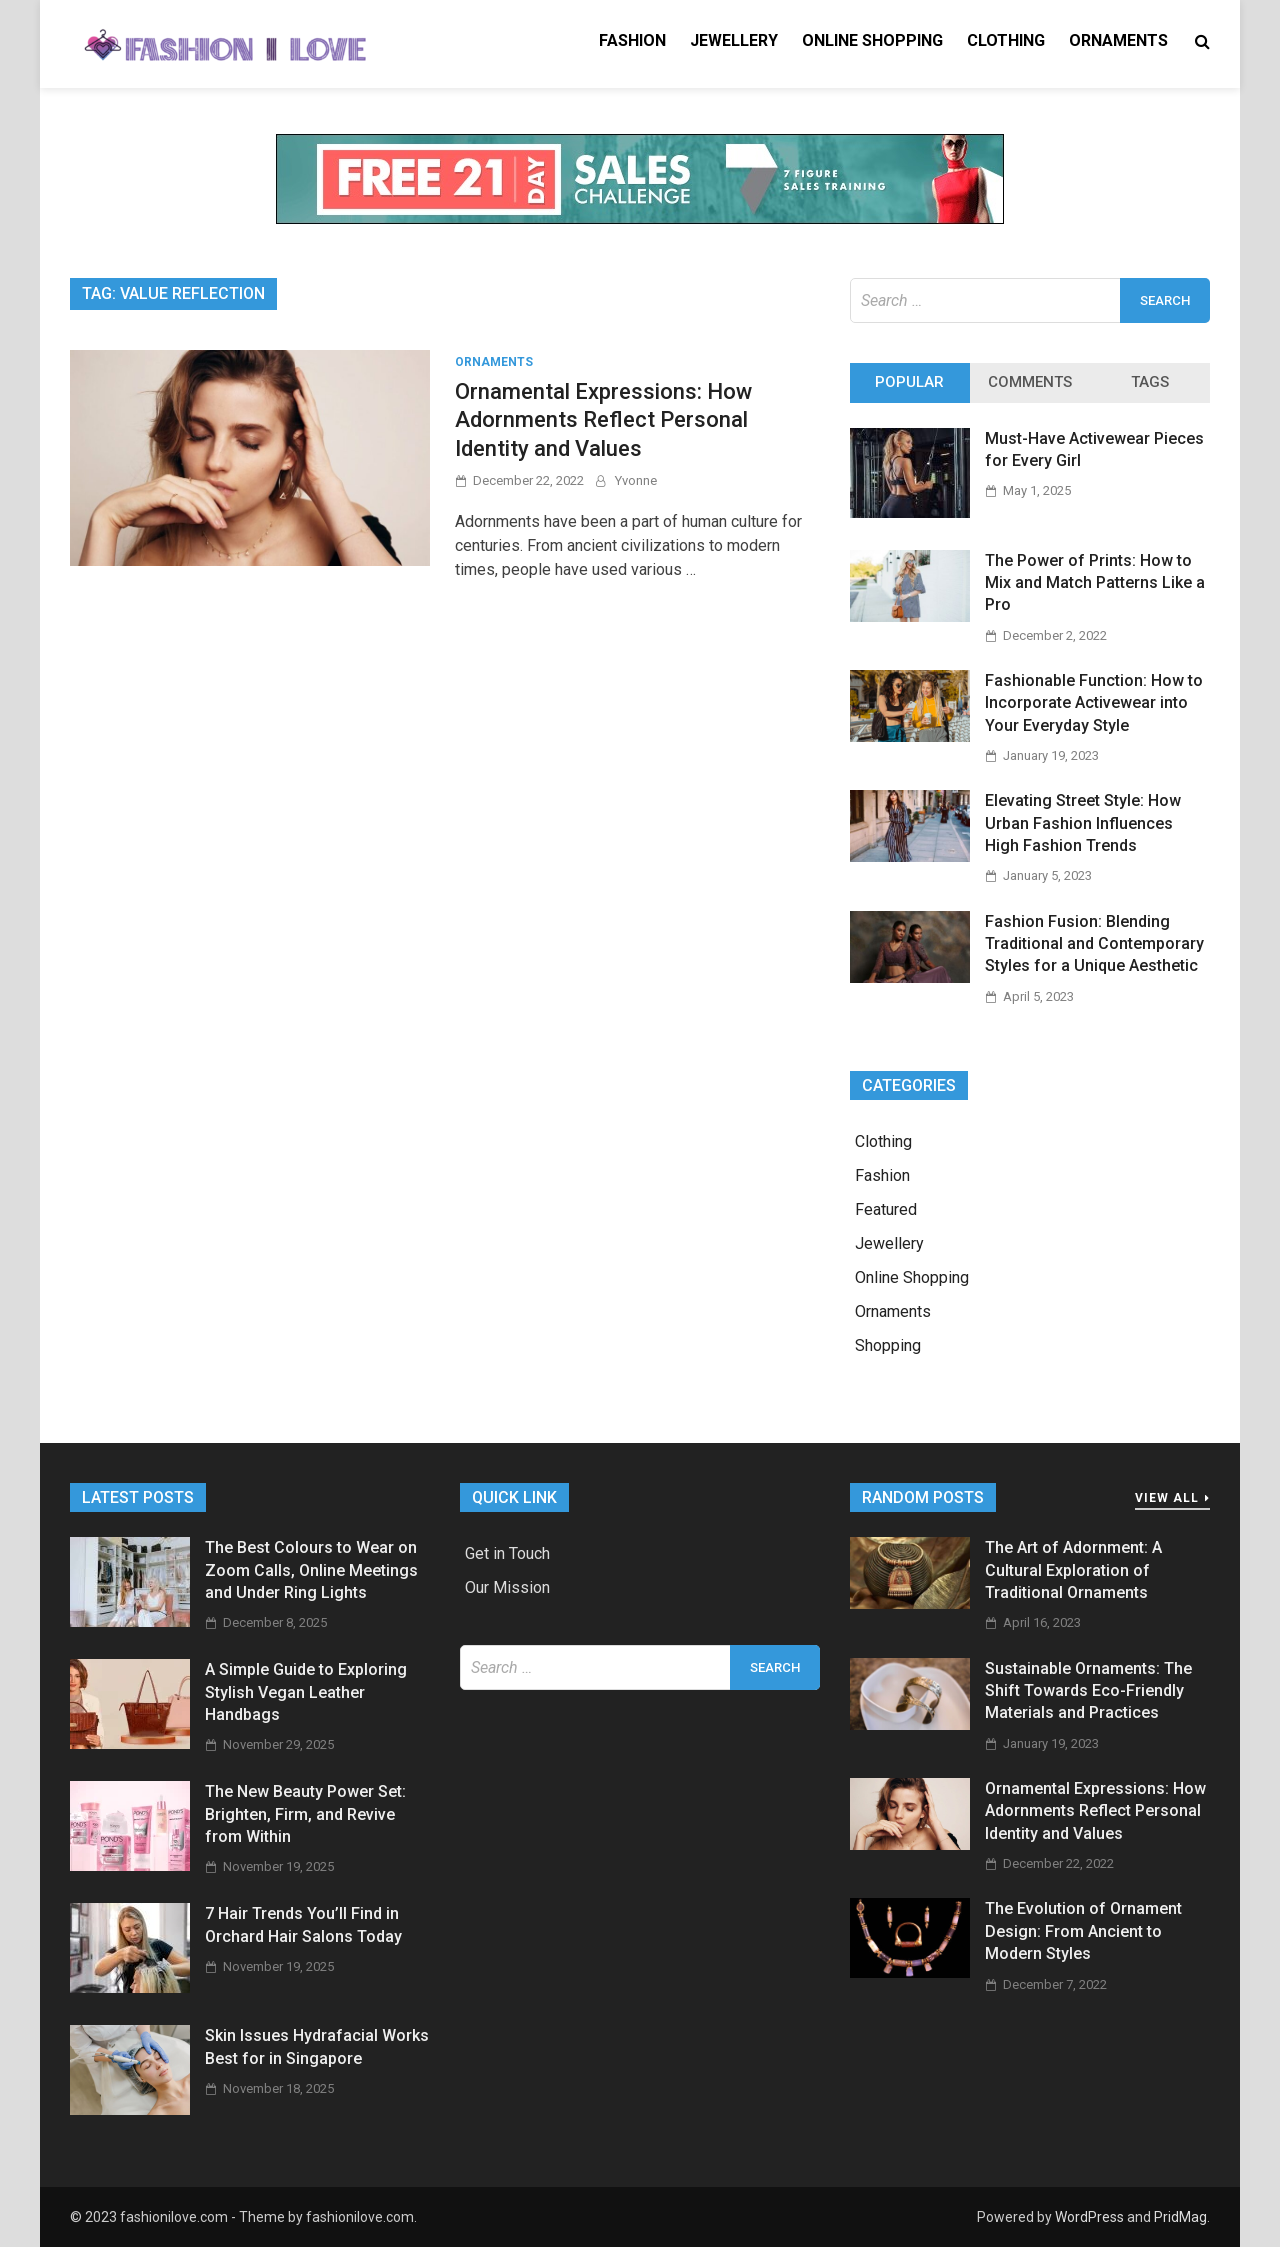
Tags (1150, 382)
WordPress (1089, 2217)
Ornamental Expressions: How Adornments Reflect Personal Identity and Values (603, 420)
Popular (909, 382)
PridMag (1180, 2217)
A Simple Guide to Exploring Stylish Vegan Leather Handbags (306, 1692)
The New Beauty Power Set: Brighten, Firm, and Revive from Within (305, 1814)
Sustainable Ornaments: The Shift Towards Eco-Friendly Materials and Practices (1088, 1691)
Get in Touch (507, 1553)
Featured (886, 1209)
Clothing (1006, 40)
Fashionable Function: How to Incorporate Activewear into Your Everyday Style (1094, 703)
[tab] (910, 383)
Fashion (632, 40)
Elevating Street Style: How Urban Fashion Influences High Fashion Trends (1083, 823)
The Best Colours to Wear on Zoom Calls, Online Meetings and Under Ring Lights (311, 1570)
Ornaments (1118, 40)
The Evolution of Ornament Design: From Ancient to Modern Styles (1083, 1931)
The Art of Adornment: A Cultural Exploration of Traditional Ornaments (1073, 1570)
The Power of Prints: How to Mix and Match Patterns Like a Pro (1095, 583)
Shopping (888, 1345)
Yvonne (636, 480)
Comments (1030, 382)
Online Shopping (872, 40)
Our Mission (507, 1587)
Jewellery (734, 40)
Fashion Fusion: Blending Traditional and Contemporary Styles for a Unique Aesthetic (1094, 944)
